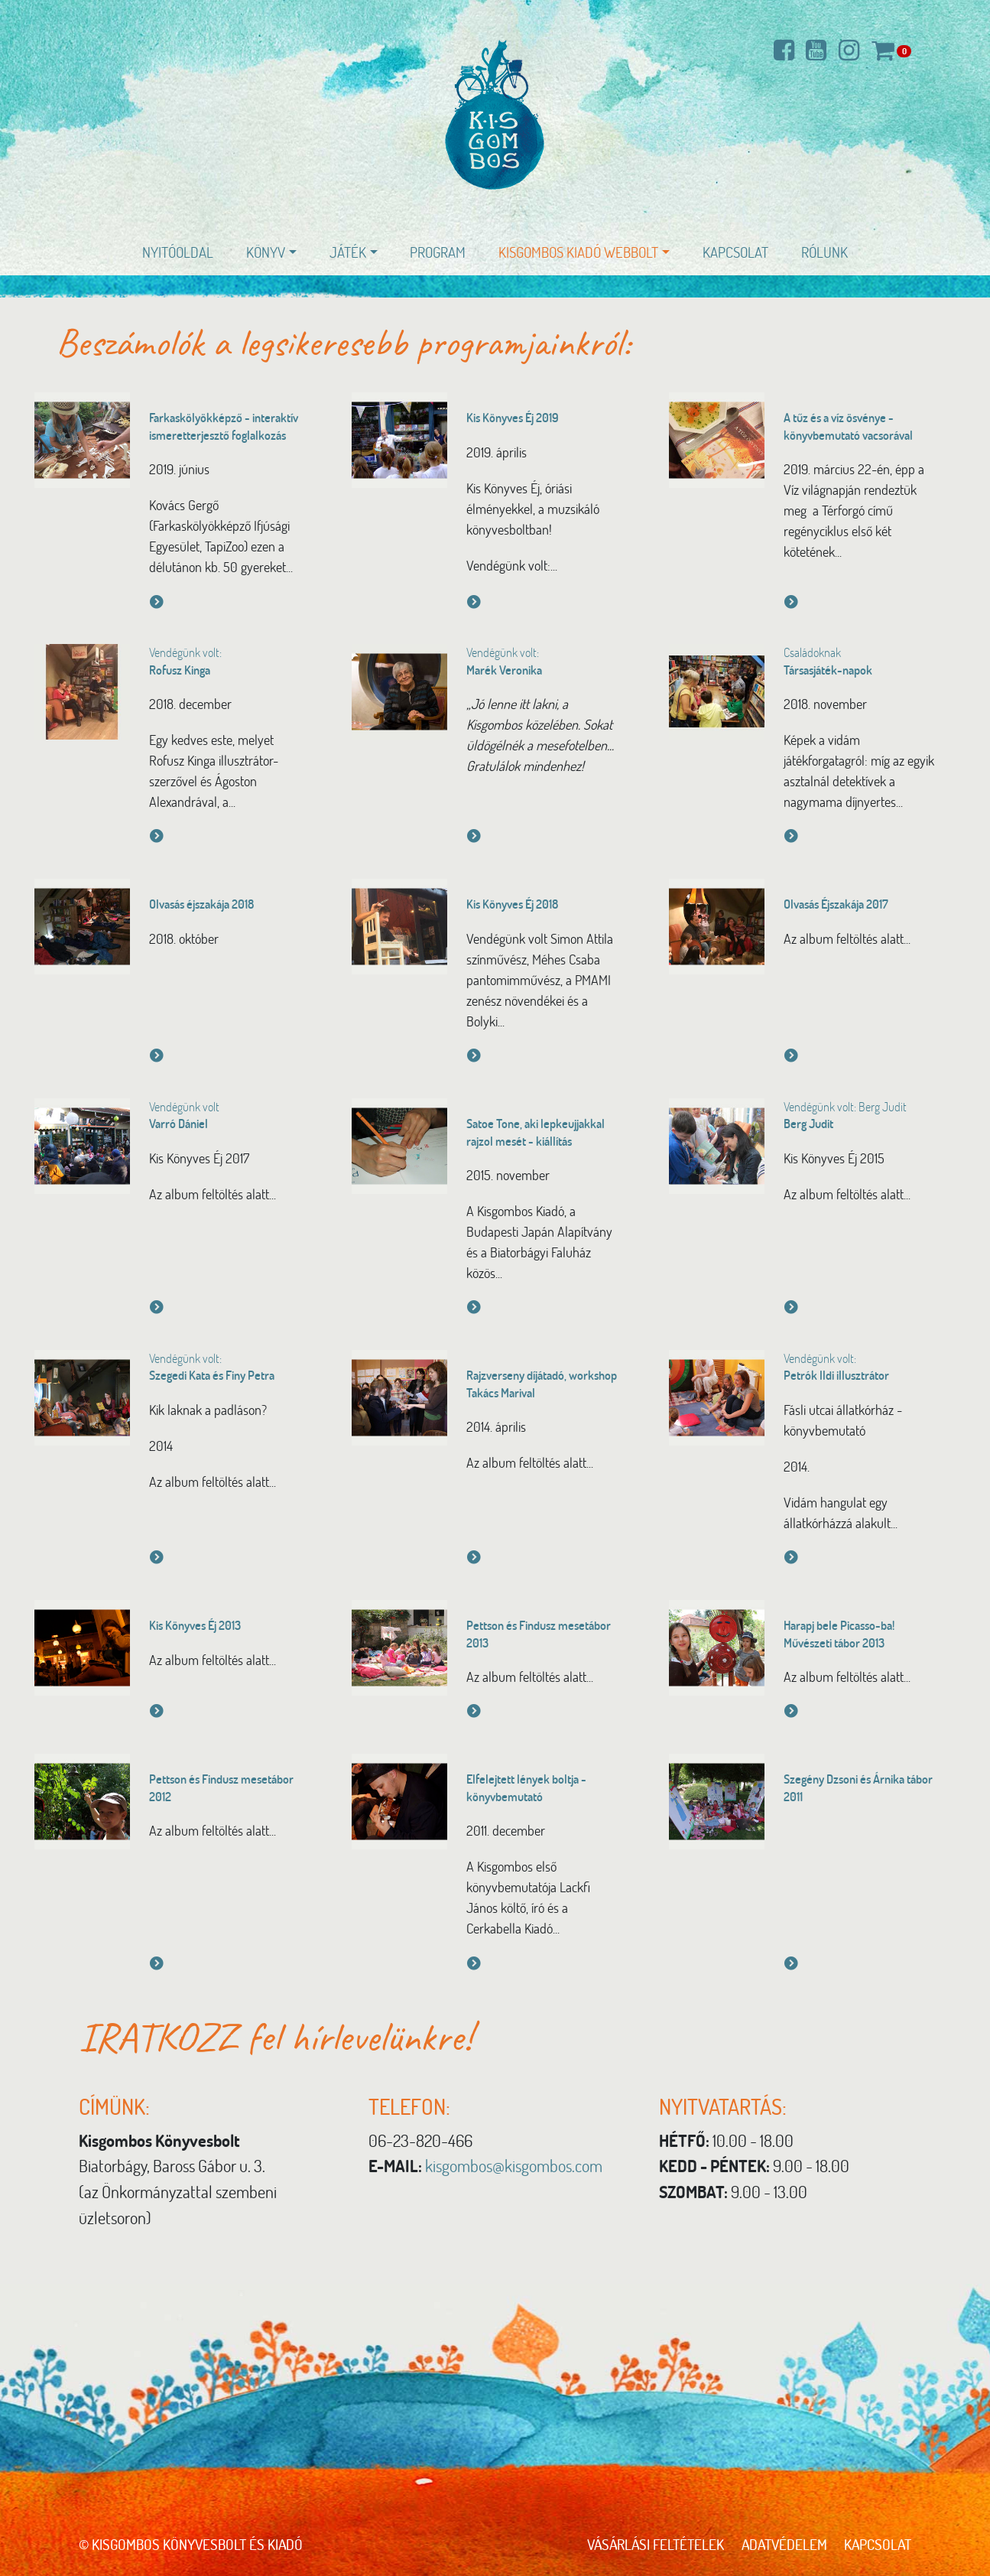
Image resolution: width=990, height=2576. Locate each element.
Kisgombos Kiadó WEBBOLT (578, 252)
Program (438, 252)
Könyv (265, 252)
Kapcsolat (735, 252)
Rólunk (824, 252)
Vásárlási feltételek (654, 2544)
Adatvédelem (783, 2544)
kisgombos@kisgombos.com (513, 2165)
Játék (347, 252)
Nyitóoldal (177, 252)
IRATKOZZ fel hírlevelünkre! (281, 2036)
